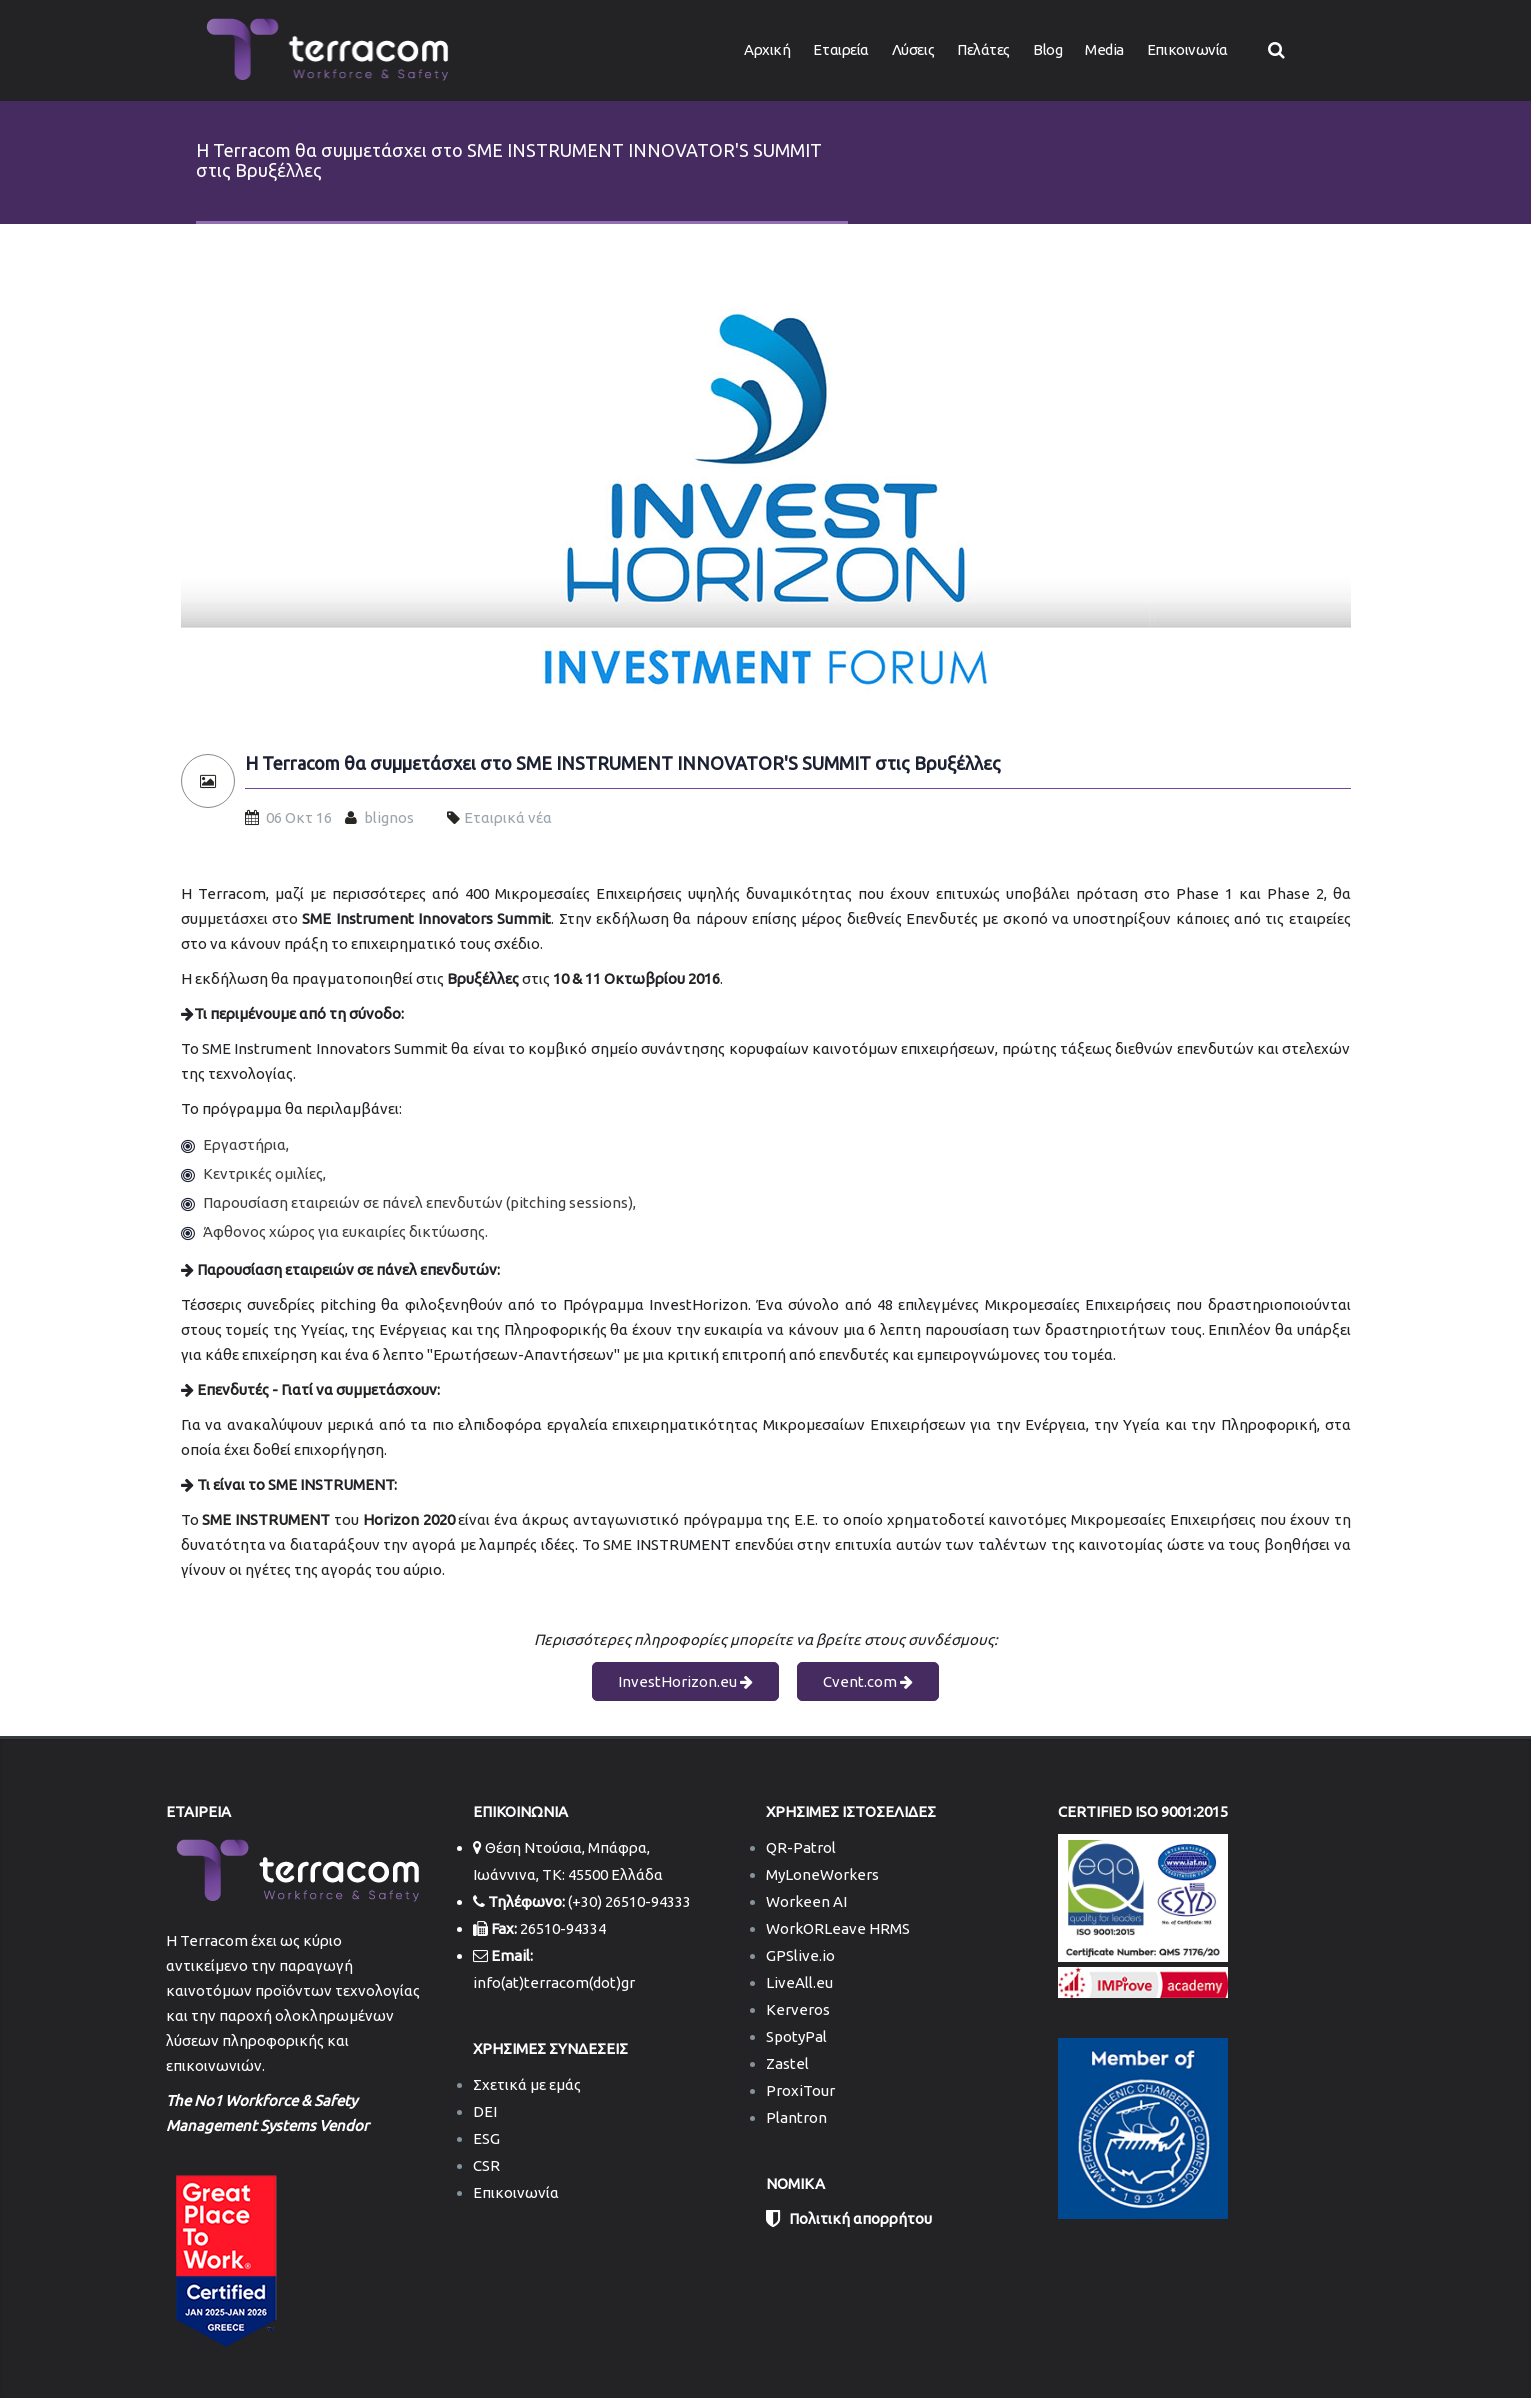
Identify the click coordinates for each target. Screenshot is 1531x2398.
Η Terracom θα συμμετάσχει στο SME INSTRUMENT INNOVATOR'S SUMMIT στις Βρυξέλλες (623, 763)
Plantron (796, 2117)
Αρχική (767, 49)
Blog (1047, 49)
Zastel (787, 2063)
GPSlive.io (800, 1955)
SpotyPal (796, 2036)
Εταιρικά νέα (508, 817)
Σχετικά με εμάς (527, 2084)
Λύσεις (913, 49)
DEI (485, 2111)
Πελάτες (983, 49)
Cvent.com (868, 1681)
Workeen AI (806, 1901)
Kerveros (798, 2009)
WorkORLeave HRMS (838, 1928)
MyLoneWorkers (822, 1874)
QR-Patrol (801, 1847)
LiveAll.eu (799, 1982)
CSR (486, 2165)
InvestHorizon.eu (685, 1681)
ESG (486, 2138)
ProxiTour (800, 2090)
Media (1104, 49)
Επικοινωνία (1187, 49)
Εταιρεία (840, 49)
